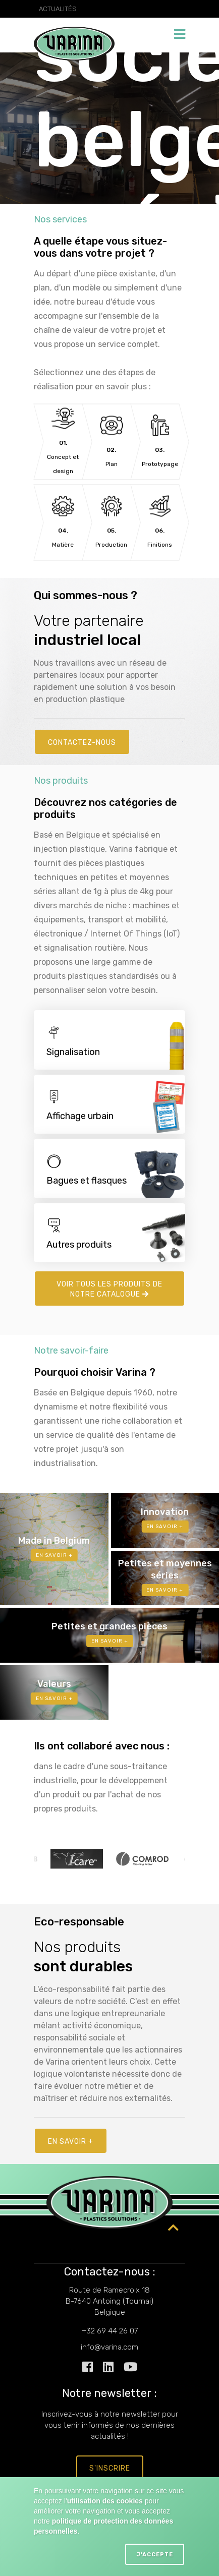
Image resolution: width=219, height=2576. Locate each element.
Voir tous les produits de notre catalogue (109, 1289)
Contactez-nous (82, 742)
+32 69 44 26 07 (110, 2330)
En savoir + (70, 2141)
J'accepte (154, 2554)
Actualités (58, 9)
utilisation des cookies (105, 2501)
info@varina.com (109, 2347)
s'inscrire (109, 2468)
